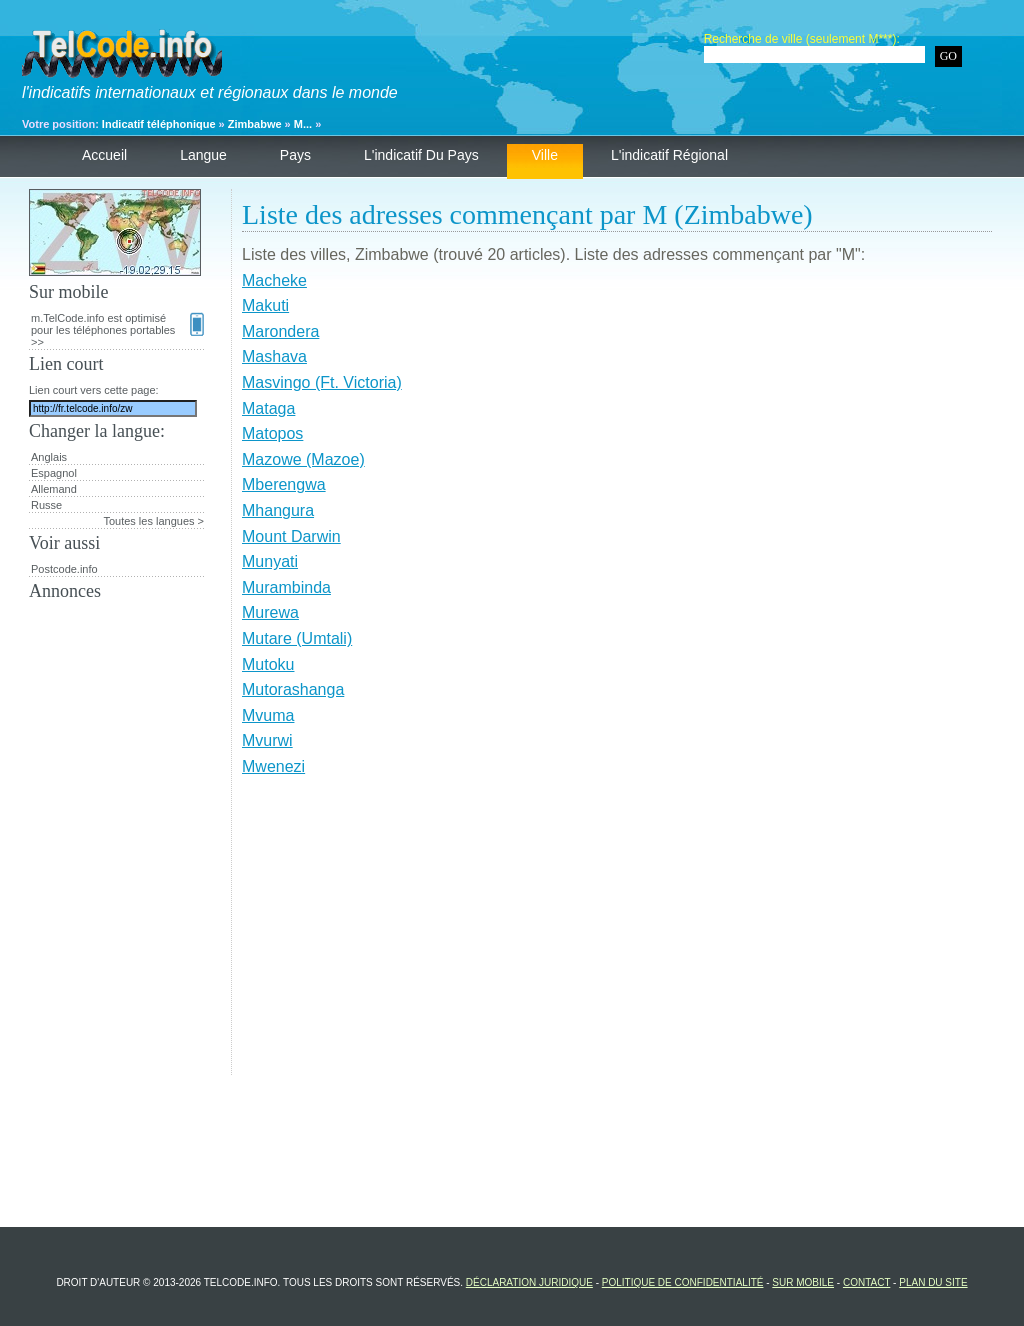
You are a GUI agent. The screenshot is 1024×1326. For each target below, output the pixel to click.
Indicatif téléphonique (159, 124)
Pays (295, 155)
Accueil (104, 155)
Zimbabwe (255, 124)
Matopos (272, 433)
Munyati (270, 561)
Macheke (274, 280)
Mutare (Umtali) (297, 638)
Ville (545, 155)
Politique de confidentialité (683, 1282)
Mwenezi (273, 766)
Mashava (274, 356)
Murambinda (286, 587)
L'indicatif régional (669, 155)
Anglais (49, 457)
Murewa (270, 612)
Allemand (54, 489)
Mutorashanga (293, 689)
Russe (46, 505)
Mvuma (268, 715)
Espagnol (54, 473)
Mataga (268, 408)
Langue (203, 155)
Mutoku (268, 664)
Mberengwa (284, 484)
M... (303, 124)
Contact (866, 1282)
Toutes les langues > (153, 521)
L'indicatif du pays (421, 155)
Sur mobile (803, 1282)
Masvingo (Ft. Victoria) (322, 382)
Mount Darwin (291, 536)
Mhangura (278, 510)
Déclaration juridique (529, 1282)
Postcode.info (64, 569)
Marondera (280, 331)
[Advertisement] (617, 935)
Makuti (265, 305)
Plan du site (933, 1282)
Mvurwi (267, 740)
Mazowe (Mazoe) (303, 459)
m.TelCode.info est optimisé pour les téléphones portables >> (117, 330)
